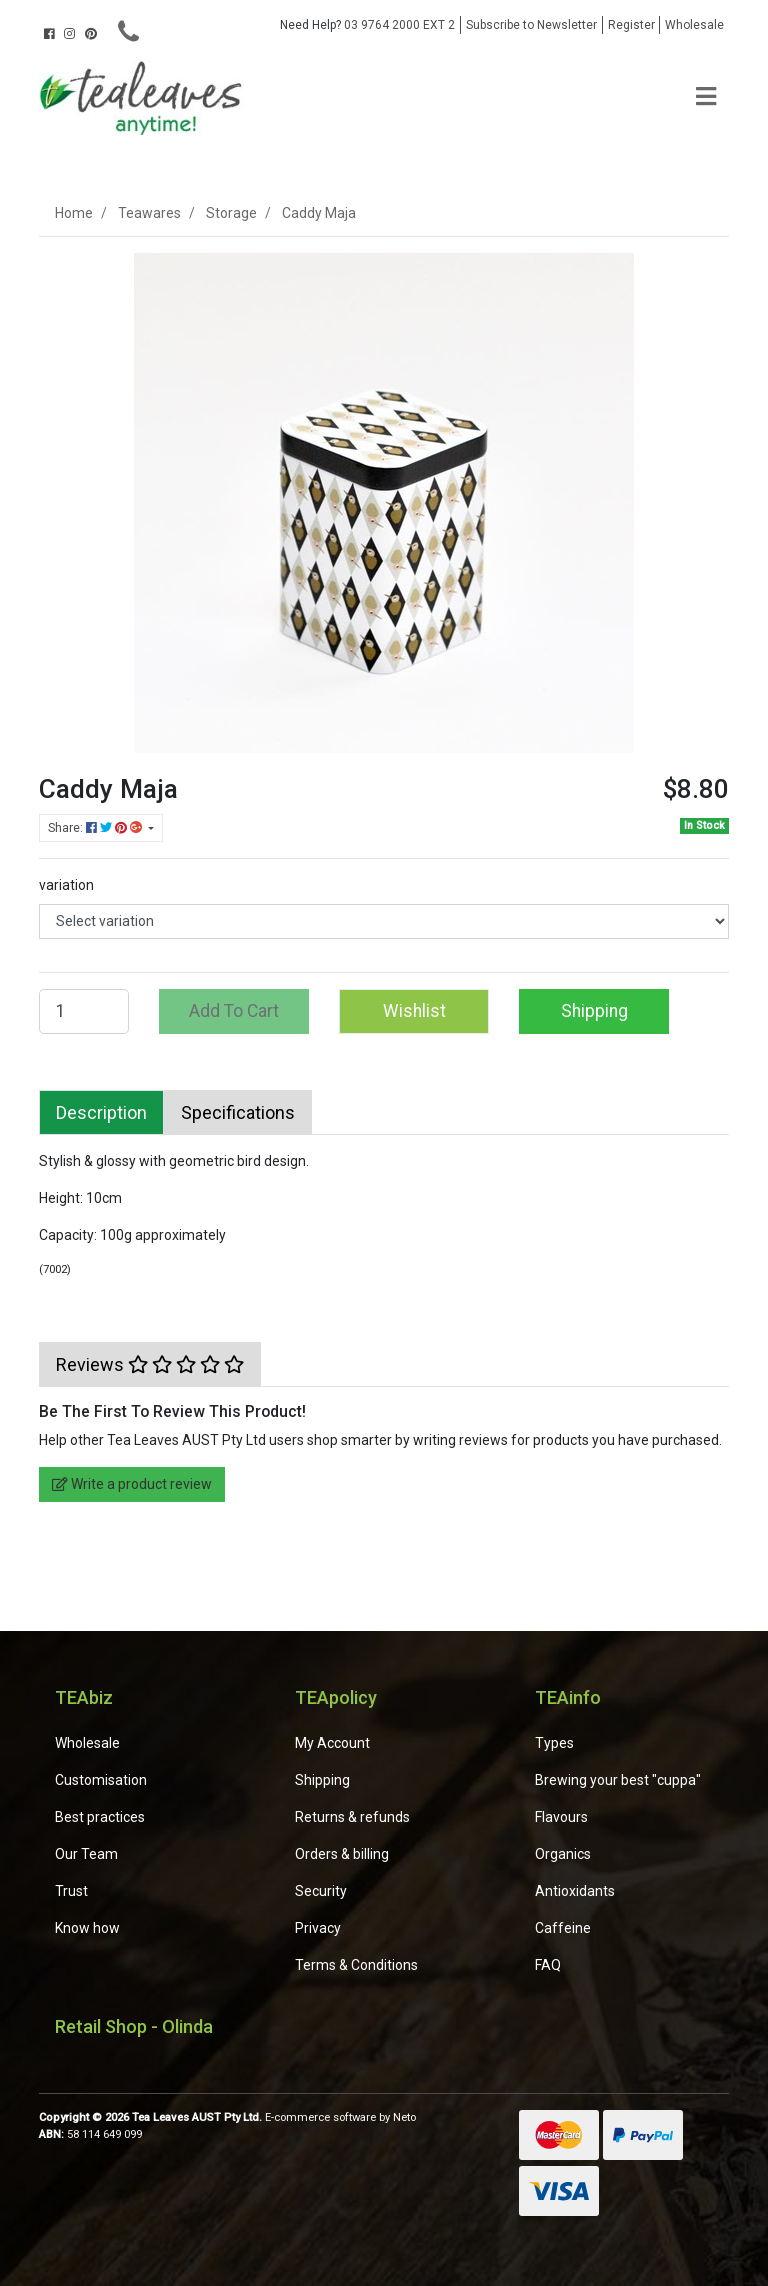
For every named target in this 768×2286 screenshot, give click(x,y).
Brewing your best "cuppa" (618, 1780)
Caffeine (563, 1928)
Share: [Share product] (96, 828)
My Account (332, 1743)
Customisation (101, 1780)
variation (66, 885)
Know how (87, 1928)
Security (321, 1891)
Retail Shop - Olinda (134, 2026)
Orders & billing (342, 1854)
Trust (71, 1891)
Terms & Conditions (356, 1965)
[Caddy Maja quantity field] (84, 1011)
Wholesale (694, 25)
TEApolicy (336, 1697)
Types (554, 1743)
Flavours (561, 1817)
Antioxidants (575, 1891)
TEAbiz (84, 1697)
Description (101, 1112)
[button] (414, 1011)
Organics (563, 1854)
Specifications (238, 1112)
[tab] (101, 1112)
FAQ (548, 1965)
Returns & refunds (352, 1817)
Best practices (100, 1817)
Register (631, 25)
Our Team (86, 1854)
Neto (404, 2117)
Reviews (150, 1364)
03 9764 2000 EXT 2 (367, 25)
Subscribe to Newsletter (531, 25)
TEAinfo (568, 1697)
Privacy (318, 1928)
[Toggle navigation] (706, 97)
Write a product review (132, 1484)
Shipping (594, 1011)
